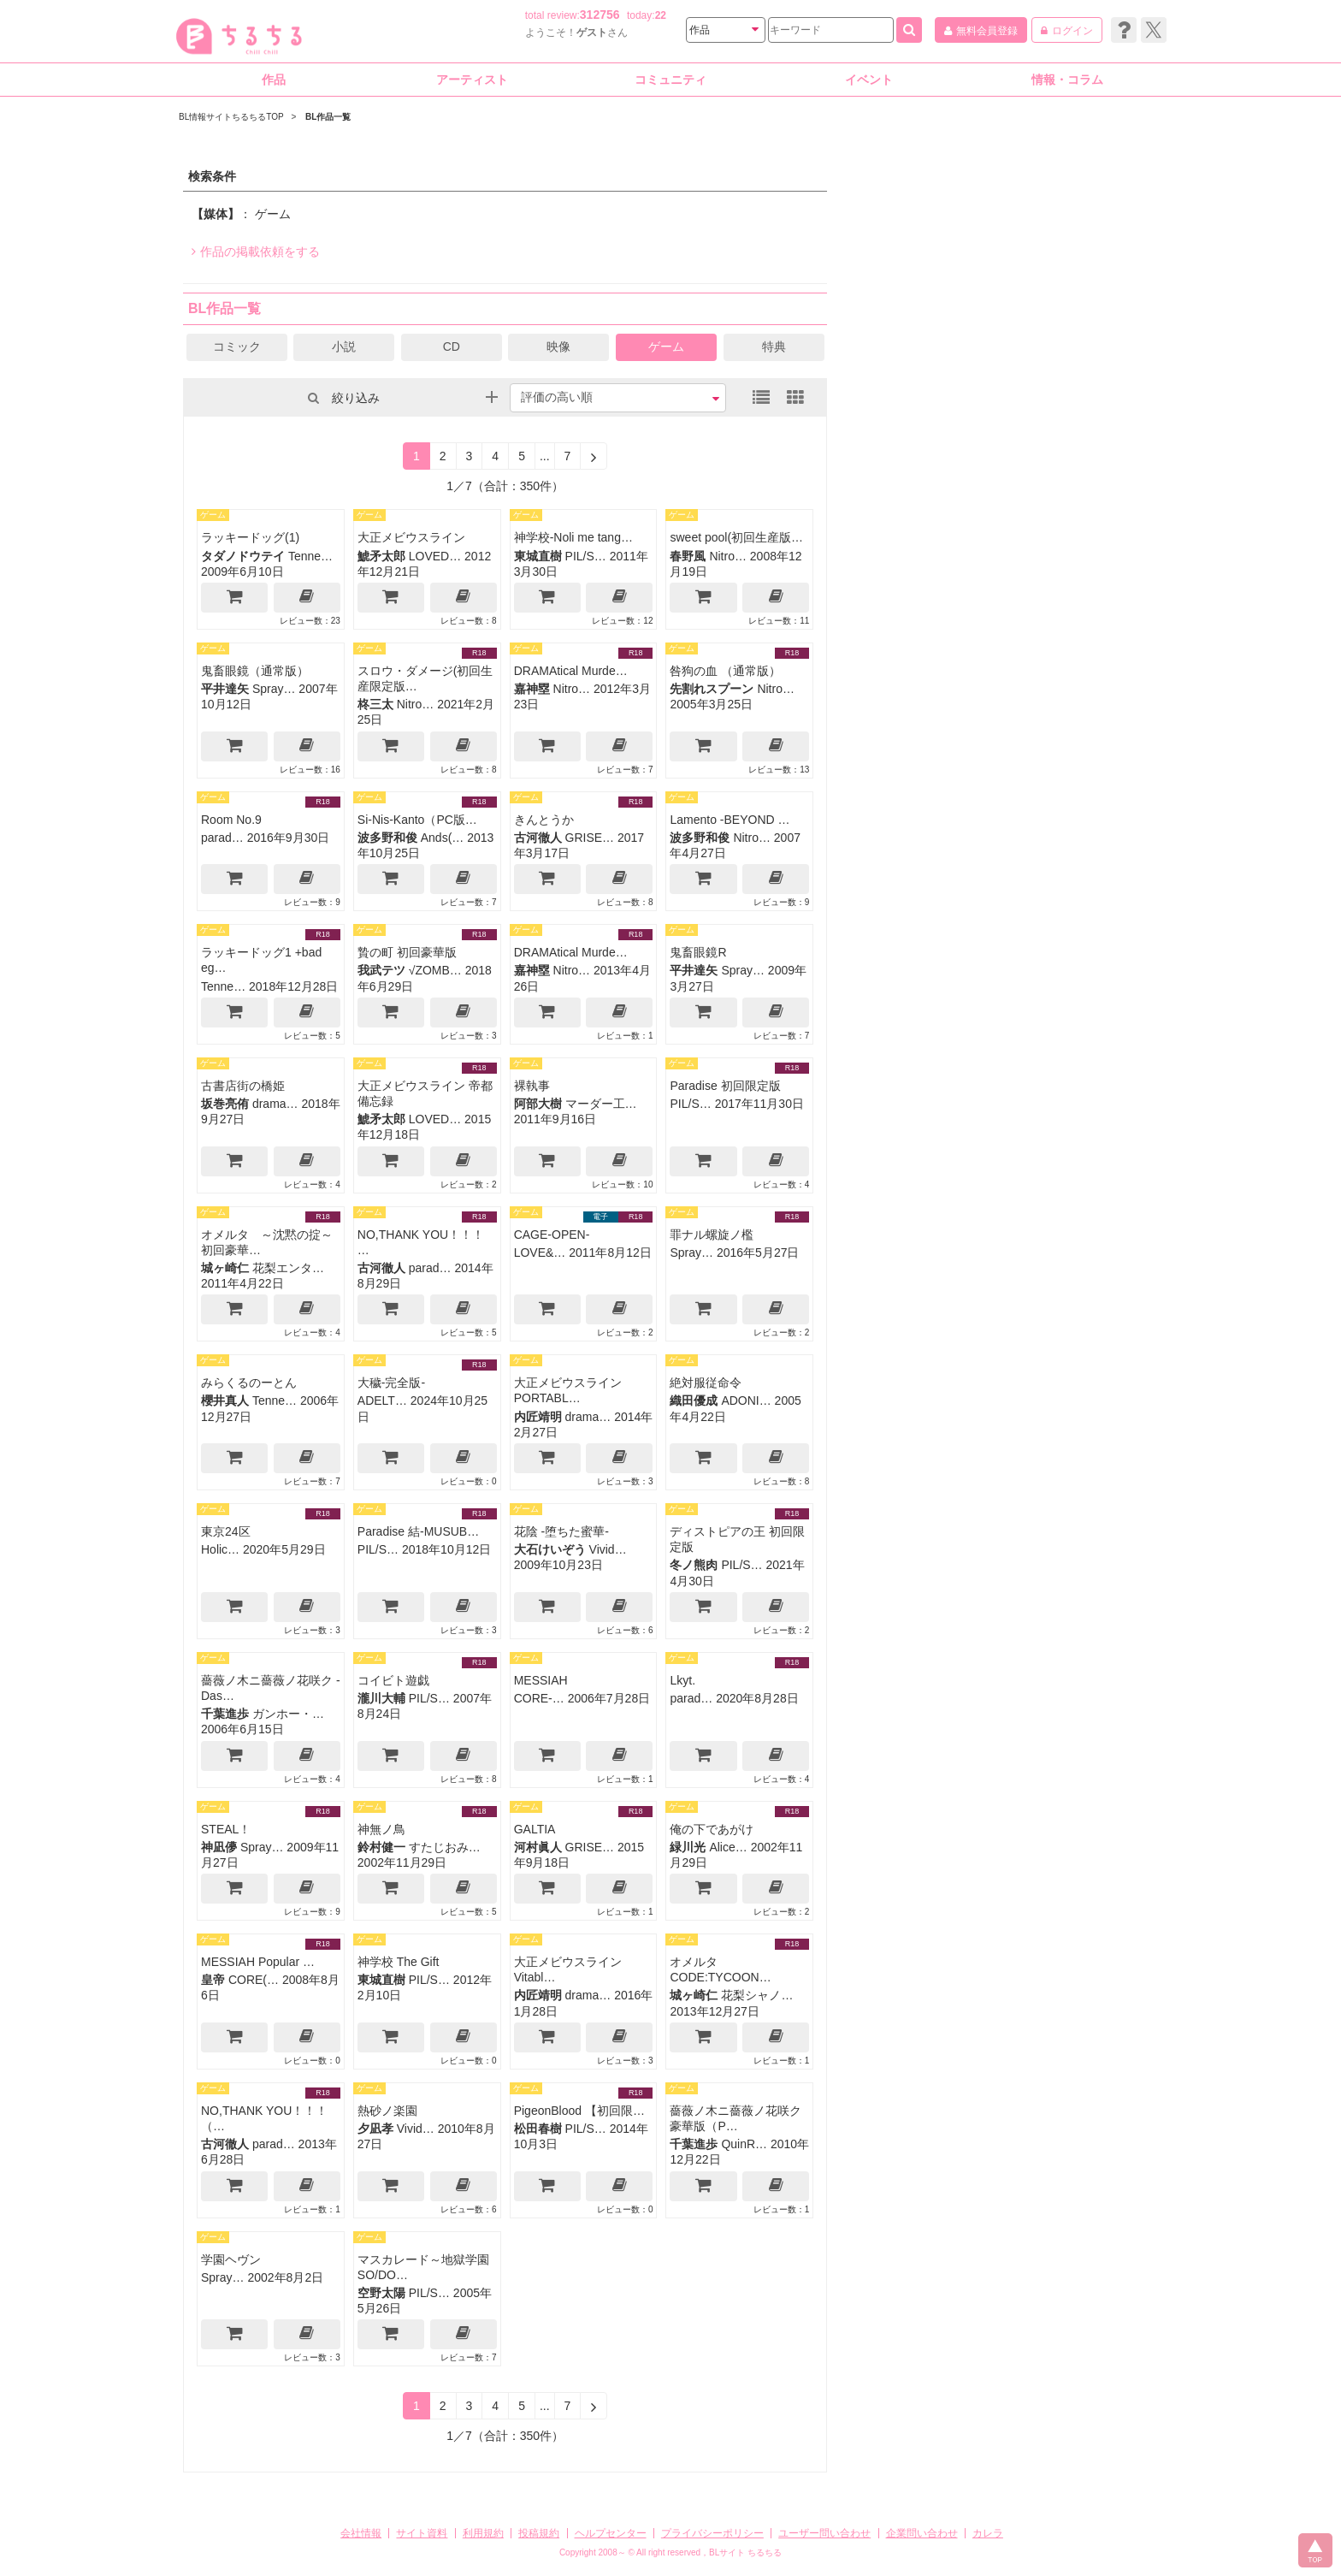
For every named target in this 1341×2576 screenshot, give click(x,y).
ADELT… (382, 1400)
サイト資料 (421, 2533)
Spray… (274, 689)
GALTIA (535, 1829)
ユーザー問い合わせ (824, 2533)
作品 (274, 79)
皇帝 (213, 1980)
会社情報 (360, 2533)
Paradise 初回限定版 (725, 1086)
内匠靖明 (538, 1417)
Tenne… (310, 556)
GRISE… (590, 837)
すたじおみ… (445, 1847)
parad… (222, 837)
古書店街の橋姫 (243, 1086)
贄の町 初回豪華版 (407, 952)
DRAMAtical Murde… (571, 671)
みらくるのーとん (249, 1382)
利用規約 (483, 2533)
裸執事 (532, 1086)
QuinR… (744, 2144)
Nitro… (728, 556)
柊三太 (375, 704)
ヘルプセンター (611, 2533)
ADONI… (746, 1400)
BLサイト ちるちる (745, 2552)
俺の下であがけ (711, 1829)
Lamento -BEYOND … (729, 819)
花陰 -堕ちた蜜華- (561, 1531)
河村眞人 (538, 1847)
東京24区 (226, 1531)
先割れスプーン (711, 689)
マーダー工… (601, 1103)
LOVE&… (540, 1252)
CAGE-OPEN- (552, 1234)
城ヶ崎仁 (225, 1268)
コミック (237, 346)
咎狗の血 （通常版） (725, 671)
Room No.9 (231, 819)
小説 (344, 346)
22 (660, 15)
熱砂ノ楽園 (387, 2110)
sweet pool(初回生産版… (736, 537)
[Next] (593, 456)
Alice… (728, 1847)
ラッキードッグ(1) (250, 537)
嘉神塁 (532, 689)
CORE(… (253, 1980)
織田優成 (694, 1400)
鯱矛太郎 (381, 556)
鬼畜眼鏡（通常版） (255, 671)
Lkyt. (682, 1680)
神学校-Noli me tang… (573, 537)
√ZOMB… (435, 970)
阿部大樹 (538, 1103)
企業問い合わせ (922, 2533)
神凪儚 (219, 1847)
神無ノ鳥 (381, 1829)
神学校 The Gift (398, 1962)
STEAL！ (226, 1829)
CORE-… (539, 1698)
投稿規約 (538, 2533)
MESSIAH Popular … (258, 1962)
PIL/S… (585, 556)
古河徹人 (538, 837)
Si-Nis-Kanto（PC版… (417, 819)
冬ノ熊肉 (694, 1565)
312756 (600, 14)
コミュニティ (670, 79)
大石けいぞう (550, 1549)
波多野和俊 (387, 837)
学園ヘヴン (231, 2259)
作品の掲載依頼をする (256, 251)
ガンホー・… (288, 1713)
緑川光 (688, 1847)
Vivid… (608, 1549)
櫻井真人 (225, 1400)
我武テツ (381, 970)
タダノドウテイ (243, 556)
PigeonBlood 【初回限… (579, 2110)
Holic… (220, 1549)
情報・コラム (1067, 79)
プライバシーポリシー (712, 2533)
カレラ (987, 2533)
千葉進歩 (225, 1713)
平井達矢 (225, 689)
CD (451, 346)
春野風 (688, 556)
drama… (275, 1103)
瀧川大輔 (381, 1698)
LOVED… (435, 556)
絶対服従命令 (705, 1382)
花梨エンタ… (288, 1268)
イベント (869, 79)
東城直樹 (538, 556)
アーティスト (472, 79)
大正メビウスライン (411, 537)
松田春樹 (538, 2128)
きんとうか (544, 819)
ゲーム (666, 346)
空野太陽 (381, 2293)
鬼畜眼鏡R (698, 952)
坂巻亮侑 (225, 1103)
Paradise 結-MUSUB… (418, 1531)
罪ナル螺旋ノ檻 (711, 1234)
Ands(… (442, 837)
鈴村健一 (381, 1847)
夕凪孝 (375, 2128)
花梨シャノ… (757, 1995)
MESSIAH (541, 1680)
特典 (774, 346)
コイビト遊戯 (393, 1680)
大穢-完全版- (391, 1382)
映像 (558, 346)
